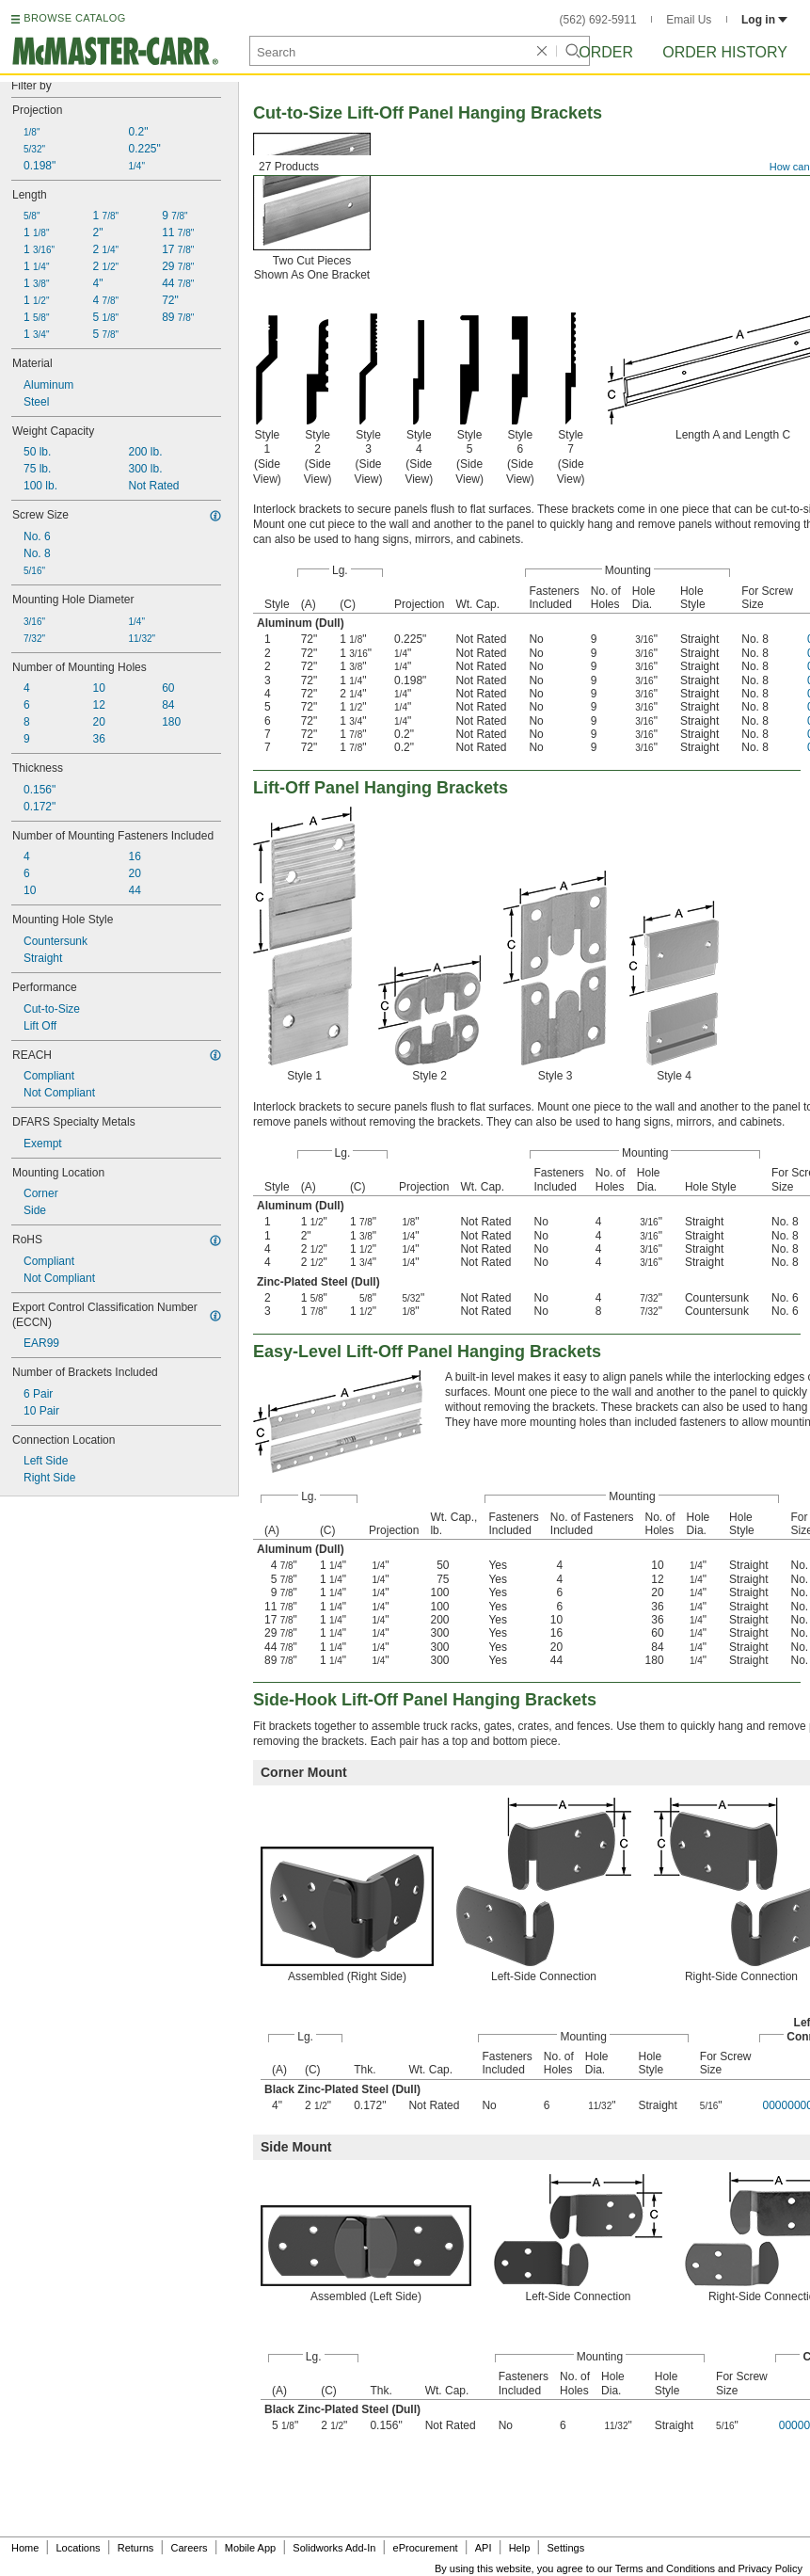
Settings (565, 2547)
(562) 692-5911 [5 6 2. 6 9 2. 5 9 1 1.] (598, 19)
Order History (724, 52)
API (483, 2547)
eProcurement (425, 2547)
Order (606, 52)
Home (25, 2547)
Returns (136, 2547)
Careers (188, 2547)
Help (520, 2547)
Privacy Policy (770, 2568)
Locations (78, 2547)
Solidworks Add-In (334, 2547)
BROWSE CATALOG (74, 18)
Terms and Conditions (665, 2568)
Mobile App (250, 2547)
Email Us (688, 19)
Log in (764, 19)
